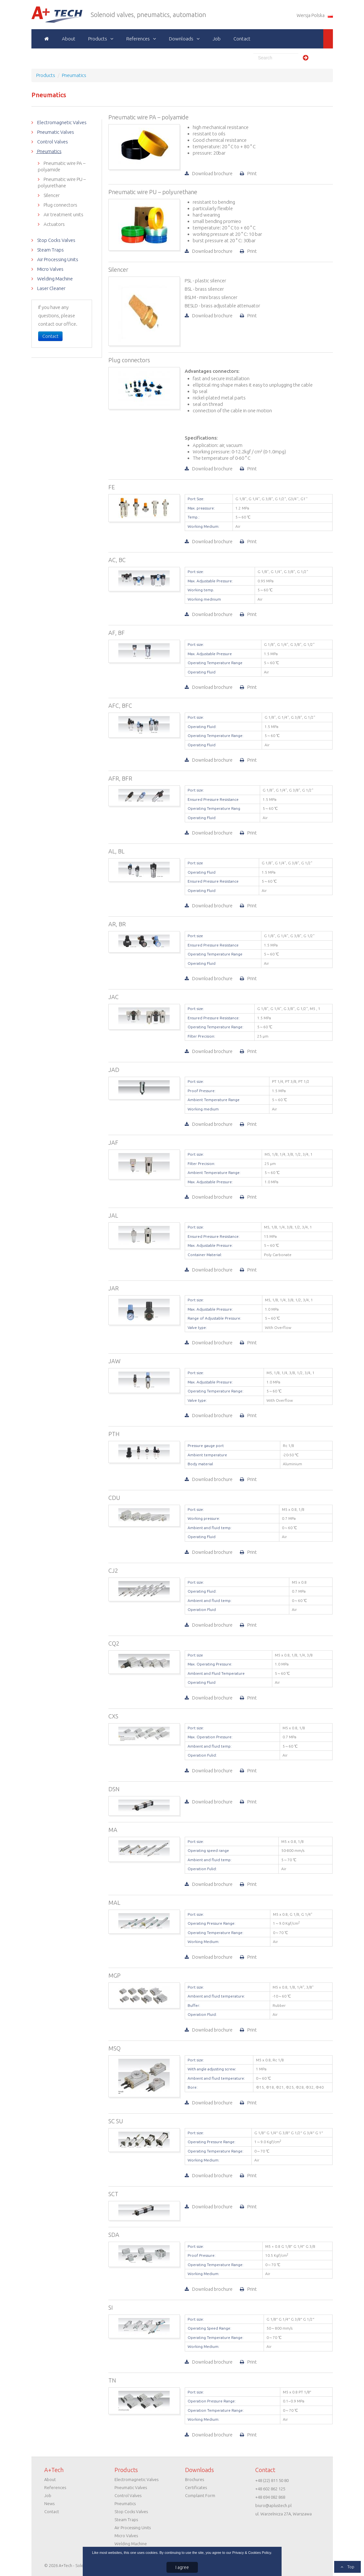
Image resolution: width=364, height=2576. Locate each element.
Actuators (54, 224)
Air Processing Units (57, 259)
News (49, 2503)
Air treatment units (63, 214)
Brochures (194, 2479)
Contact (241, 38)
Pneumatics (49, 151)
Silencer (51, 195)
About (68, 38)
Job (217, 38)
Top (350, 2566)
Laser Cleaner (50, 288)
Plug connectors (60, 205)
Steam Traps (50, 249)
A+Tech (42, 14)
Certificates (196, 2487)
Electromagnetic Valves (61, 122)
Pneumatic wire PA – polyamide (61, 166)
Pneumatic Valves (55, 132)
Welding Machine (54, 278)
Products (97, 38)
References (138, 38)
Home (46, 38)
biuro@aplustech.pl (273, 2505)
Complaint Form (200, 2495)
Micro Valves (49, 269)
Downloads (181, 38)
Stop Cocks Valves (55, 240)
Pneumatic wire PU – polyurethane (62, 182)
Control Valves (52, 141)
